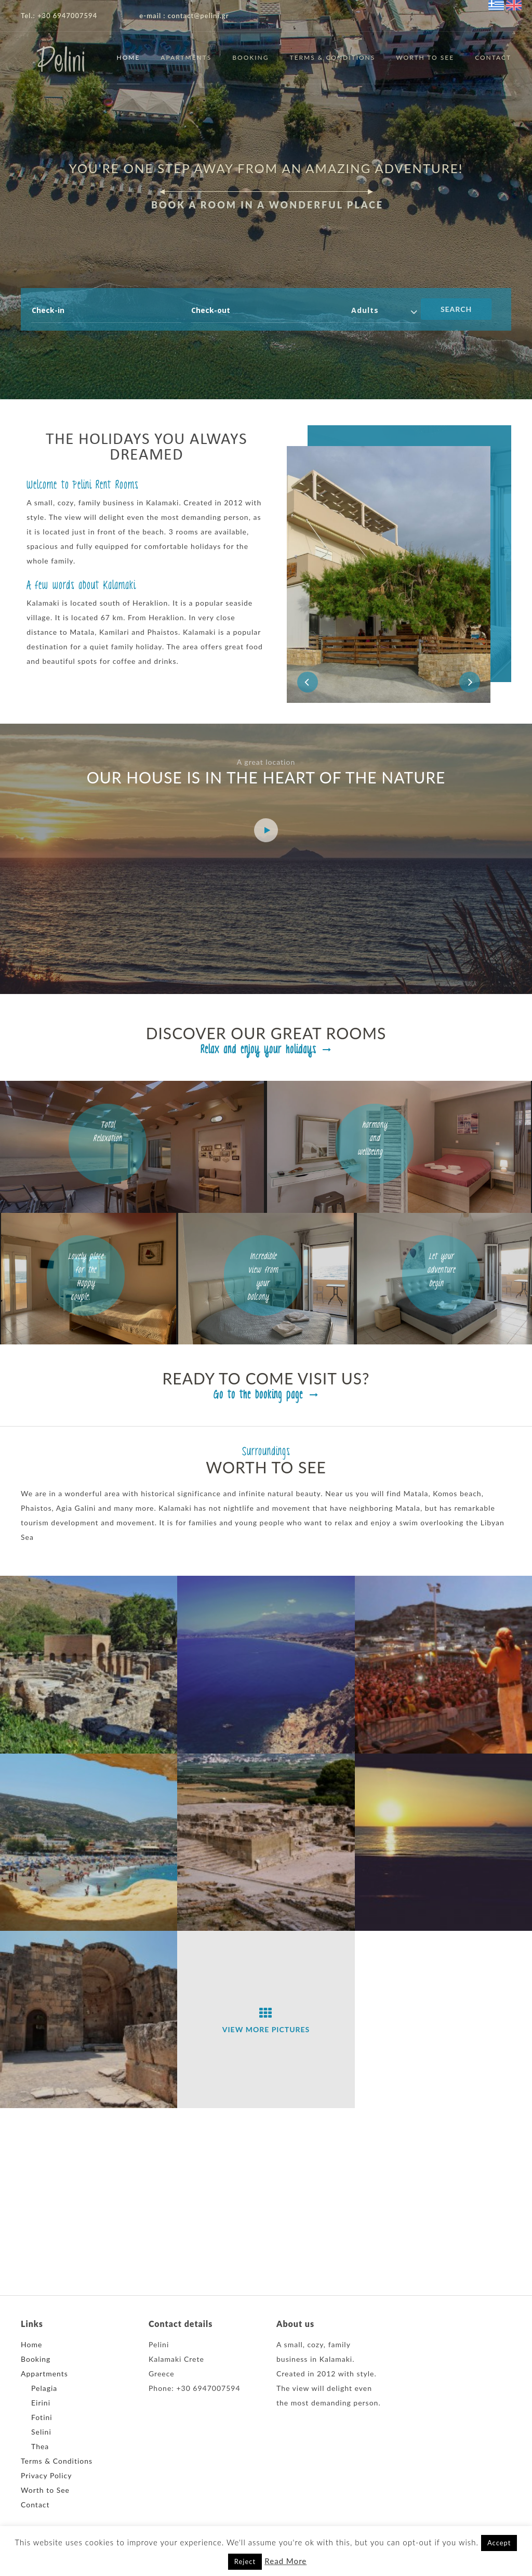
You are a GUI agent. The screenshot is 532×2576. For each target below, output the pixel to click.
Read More (285, 2561)
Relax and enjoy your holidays (266, 1049)
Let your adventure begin (441, 1270)
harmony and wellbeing (374, 1138)
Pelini (61, 62)
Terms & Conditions (333, 57)
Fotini (41, 2417)
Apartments (186, 57)
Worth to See (425, 57)
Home (128, 57)
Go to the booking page (266, 1395)
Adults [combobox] (365, 310)
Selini (41, 2431)
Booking (250, 57)
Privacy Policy (46, 2475)
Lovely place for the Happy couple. (85, 1277)
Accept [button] (499, 2543)
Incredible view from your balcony (262, 1277)
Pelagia (44, 2388)
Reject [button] (245, 2561)
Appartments (44, 2373)
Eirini (40, 2402)
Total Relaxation (107, 1137)
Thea (40, 2446)
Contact (493, 57)
